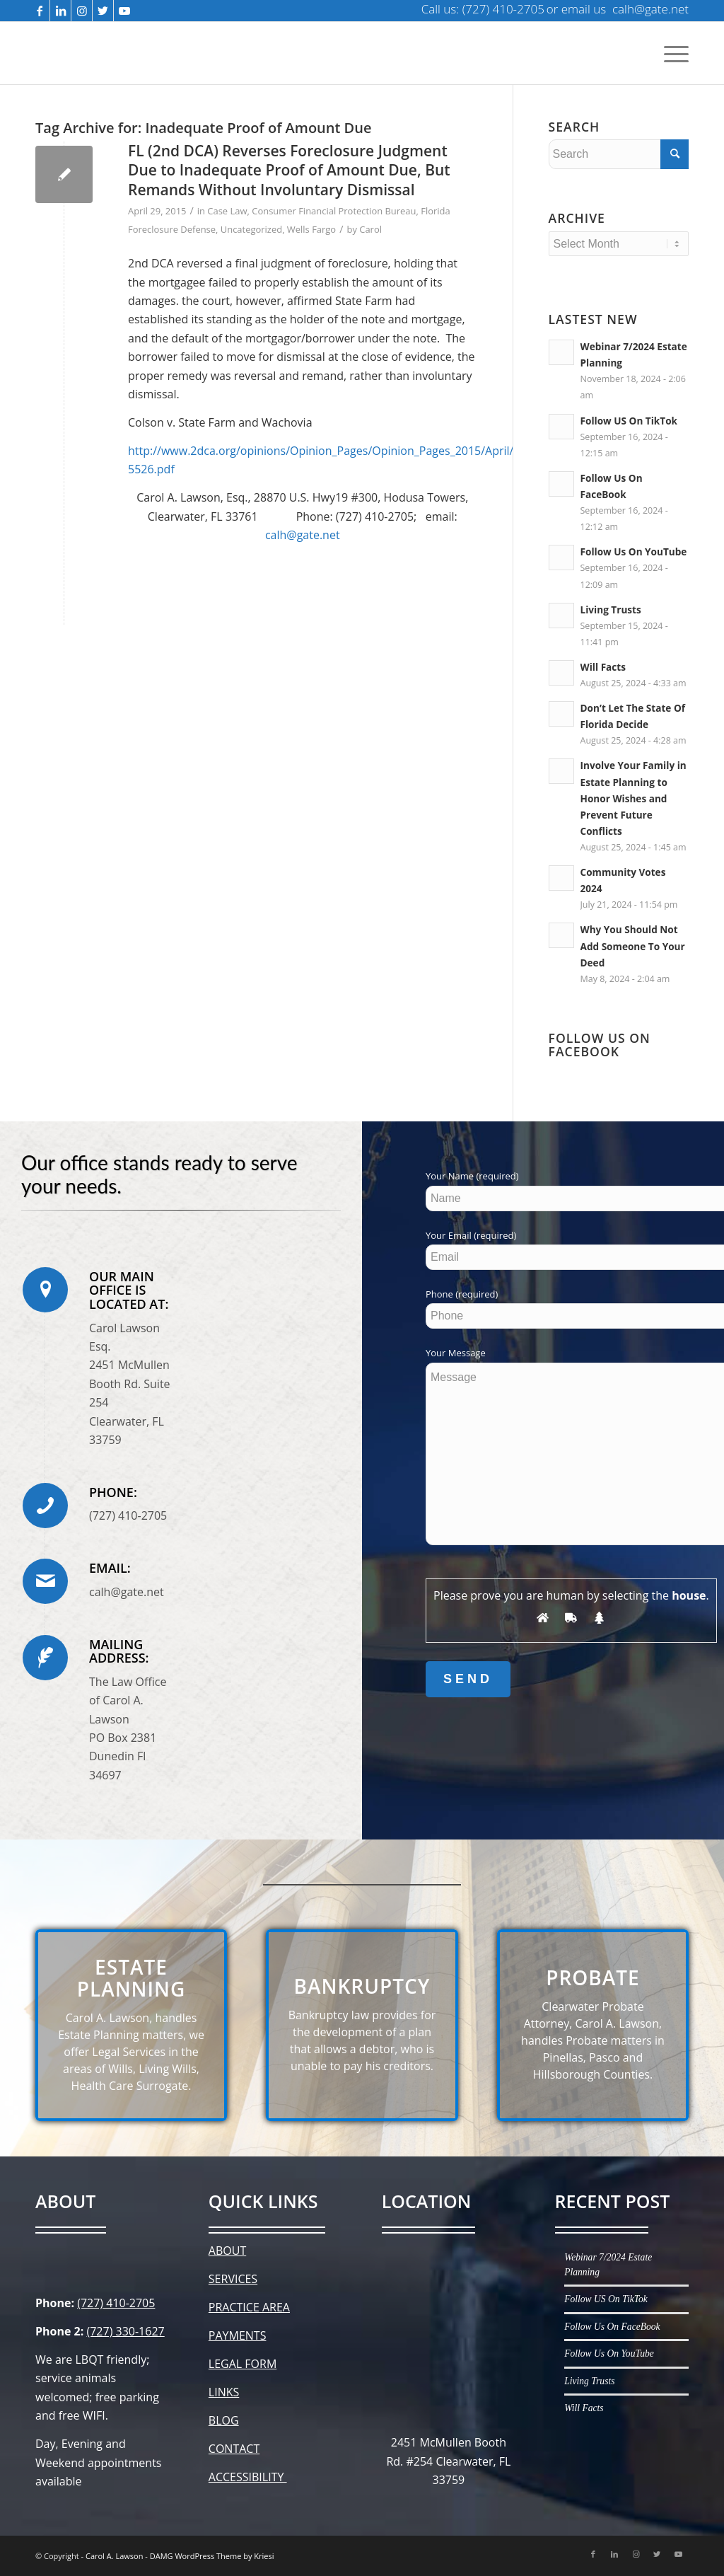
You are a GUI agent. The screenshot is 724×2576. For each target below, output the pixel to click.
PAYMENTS (238, 2335)
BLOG (224, 2420)
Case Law (227, 210)
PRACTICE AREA (249, 2307)
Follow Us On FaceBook (612, 2326)
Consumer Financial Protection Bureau (334, 210)
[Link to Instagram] (81, 10)
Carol (370, 229)
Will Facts (603, 667)
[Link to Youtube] (124, 10)
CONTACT (234, 2448)
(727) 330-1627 (125, 2331)
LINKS (224, 2392)
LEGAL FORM (242, 2364)
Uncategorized (251, 229)
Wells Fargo (311, 229)
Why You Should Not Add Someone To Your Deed (632, 946)
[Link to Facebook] (39, 10)
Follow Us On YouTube (633, 551)
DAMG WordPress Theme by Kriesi (212, 2556)
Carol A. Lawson (114, 2556)
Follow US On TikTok (629, 420)
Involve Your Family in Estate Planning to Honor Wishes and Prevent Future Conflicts (633, 797)
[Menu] (674, 53)
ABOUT (227, 2250)
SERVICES (233, 2279)
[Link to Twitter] (103, 10)
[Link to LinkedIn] (60, 10)
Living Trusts (610, 609)
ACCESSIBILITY (248, 2477)
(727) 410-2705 (116, 2303)
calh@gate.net (302, 535)
